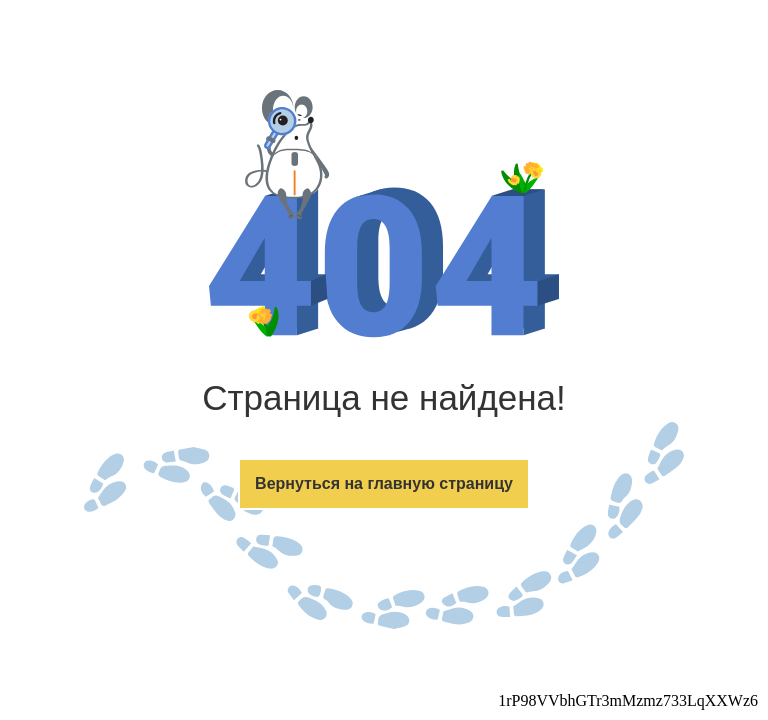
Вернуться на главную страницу (384, 483)
